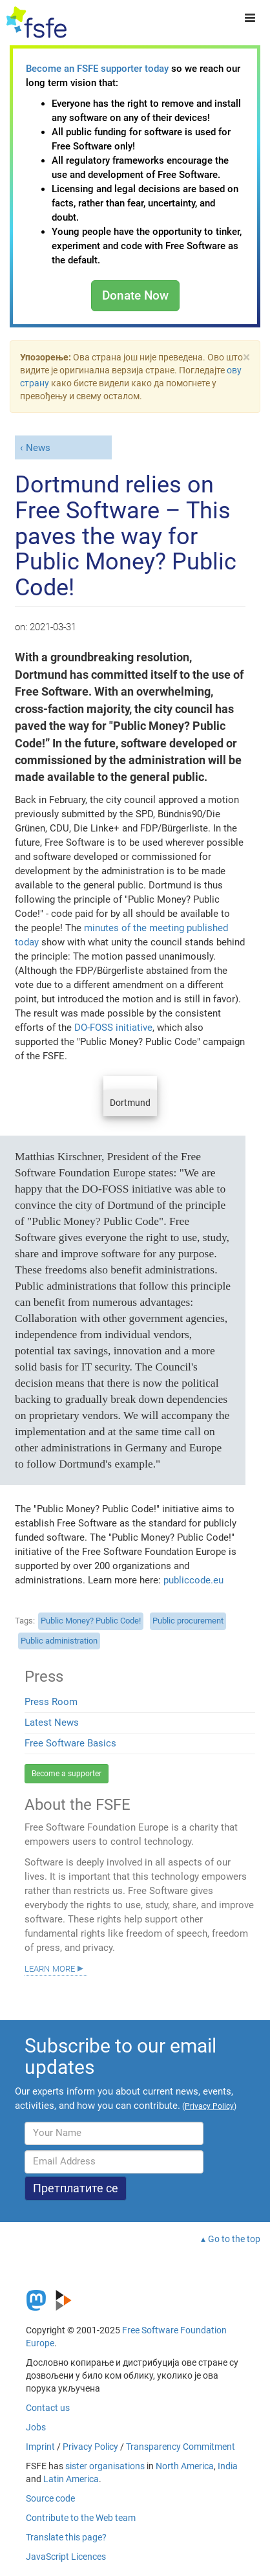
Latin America (71, 2479)
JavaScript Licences (66, 2556)
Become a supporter (66, 1773)
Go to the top (234, 2239)
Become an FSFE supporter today (97, 68)
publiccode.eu (193, 1580)
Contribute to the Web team (81, 2518)
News (38, 448)
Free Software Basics (70, 1743)
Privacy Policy (90, 2446)
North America (185, 2466)
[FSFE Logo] (36, 22)
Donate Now (135, 295)
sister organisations (105, 2466)
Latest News (52, 1722)
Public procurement (187, 1620)
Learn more (50, 1968)
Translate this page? (66, 2537)
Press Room (51, 1702)
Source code (50, 2498)
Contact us (48, 2408)
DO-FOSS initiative (113, 1027)
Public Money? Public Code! (91, 1620)
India (228, 2466)
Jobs (36, 2427)
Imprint (40, 2446)
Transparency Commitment (180, 2446)
